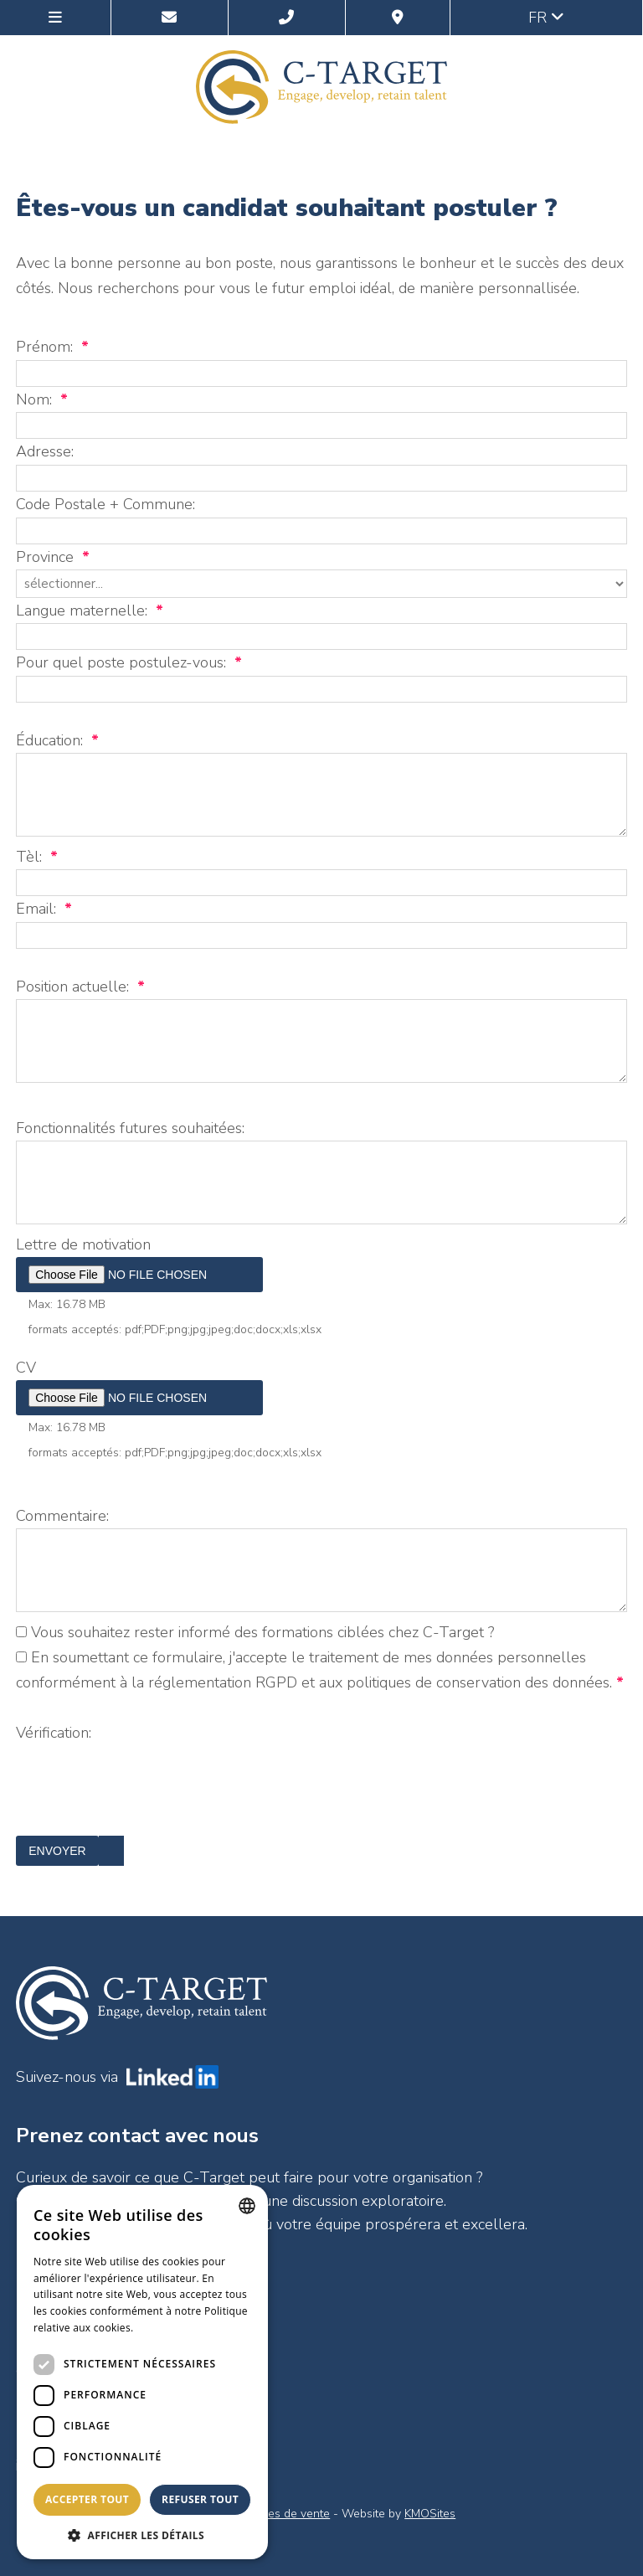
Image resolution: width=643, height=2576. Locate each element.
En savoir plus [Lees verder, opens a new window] (170, 2328)
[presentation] (143, 1803)
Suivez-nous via (117, 2077)
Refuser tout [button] (200, 2499)
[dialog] (142, 2372)
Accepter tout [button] (87, 2499)
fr (546, 18)
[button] (142, 2535)
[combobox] (247, 2205)
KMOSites (429, 2514)
